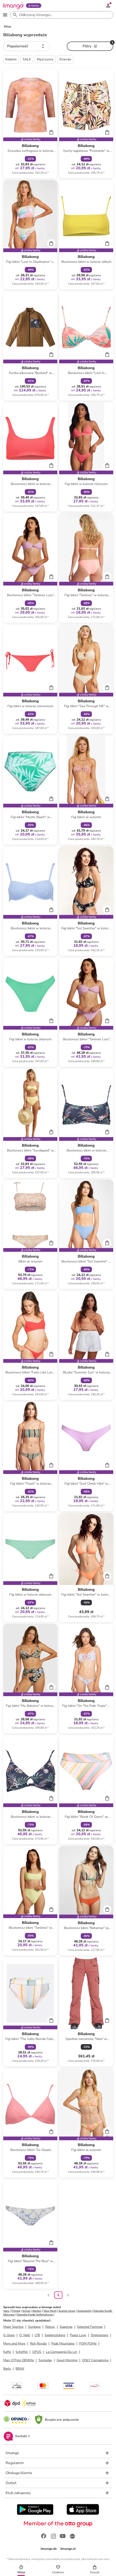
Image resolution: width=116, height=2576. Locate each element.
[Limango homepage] (13, 5)
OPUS (36, 2352)
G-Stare (9, 2335)
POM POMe (88, 2343)
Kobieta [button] (11, 59)
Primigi (15, 2311)
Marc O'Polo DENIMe (18, 2360)
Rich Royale (38, 2343)
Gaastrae (66, 2327)
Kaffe (7, 2352)
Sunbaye (34, 2327)
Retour (50, 2327)
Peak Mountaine (62, 2343)
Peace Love (78, 2335)
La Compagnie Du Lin (61, 2352)
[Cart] (51, 132)
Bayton (36, 2311)
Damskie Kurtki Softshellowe (35, 2314)
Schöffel (22, 2352)
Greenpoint (84, 2311)
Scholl (26, 2311)
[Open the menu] (5, 14)
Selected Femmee (90, 2327)
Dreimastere (99, 2335)
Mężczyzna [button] (45, 59)
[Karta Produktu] (30, 123)
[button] (26, 46)
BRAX (20, 2368)
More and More (14, 2343)
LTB (37, 2335)
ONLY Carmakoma (95, 2360)
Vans (6, 2311)
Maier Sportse (13, 2327)
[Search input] (61, 15)
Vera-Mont (49, 2311)
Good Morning (67, 2360)
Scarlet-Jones (66, 2311)
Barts (7, 2368)
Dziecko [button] (65, 59)
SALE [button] (27, 59)
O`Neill (24, 2335)
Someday (45, 2360)
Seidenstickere (55, 2335)
